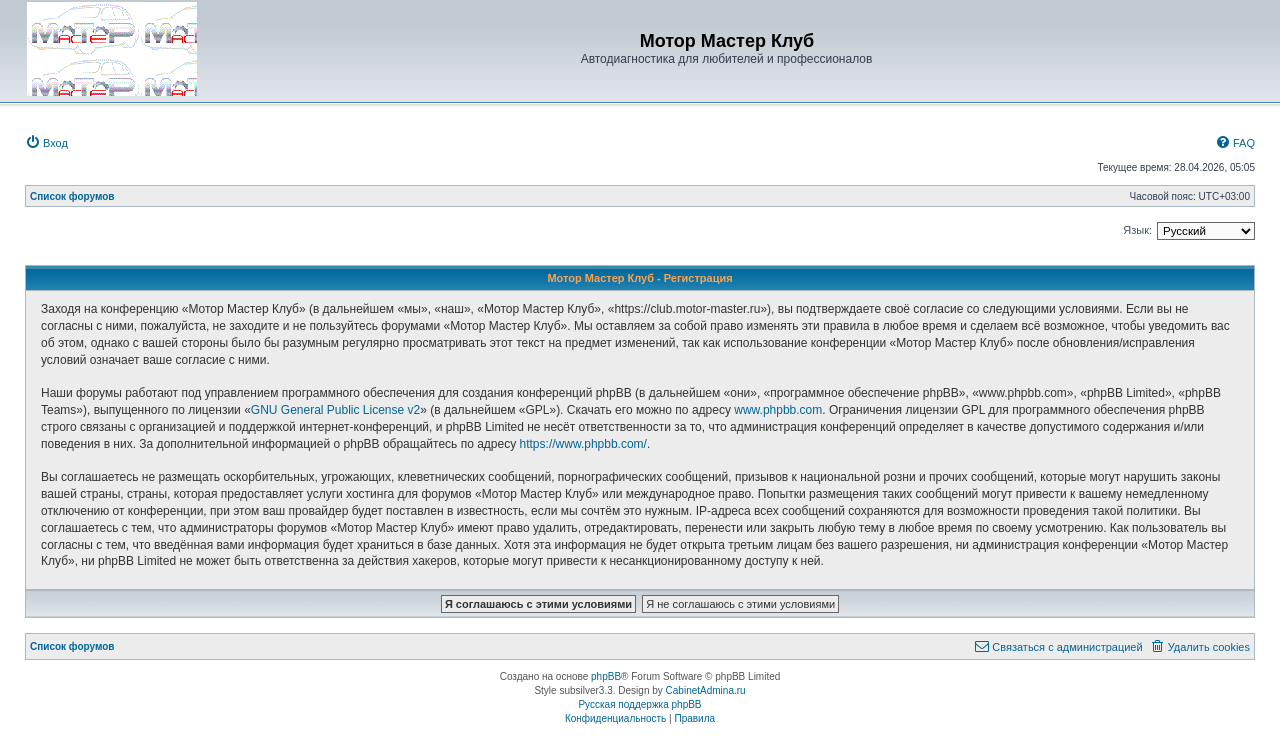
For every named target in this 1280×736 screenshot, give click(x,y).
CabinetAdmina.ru (706, 690)
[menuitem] (46, 143)
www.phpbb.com (778, 410)
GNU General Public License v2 (335, 410)
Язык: (1137, 230)
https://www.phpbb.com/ (583, 444)
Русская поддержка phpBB (639, 704)
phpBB (606, 676)
